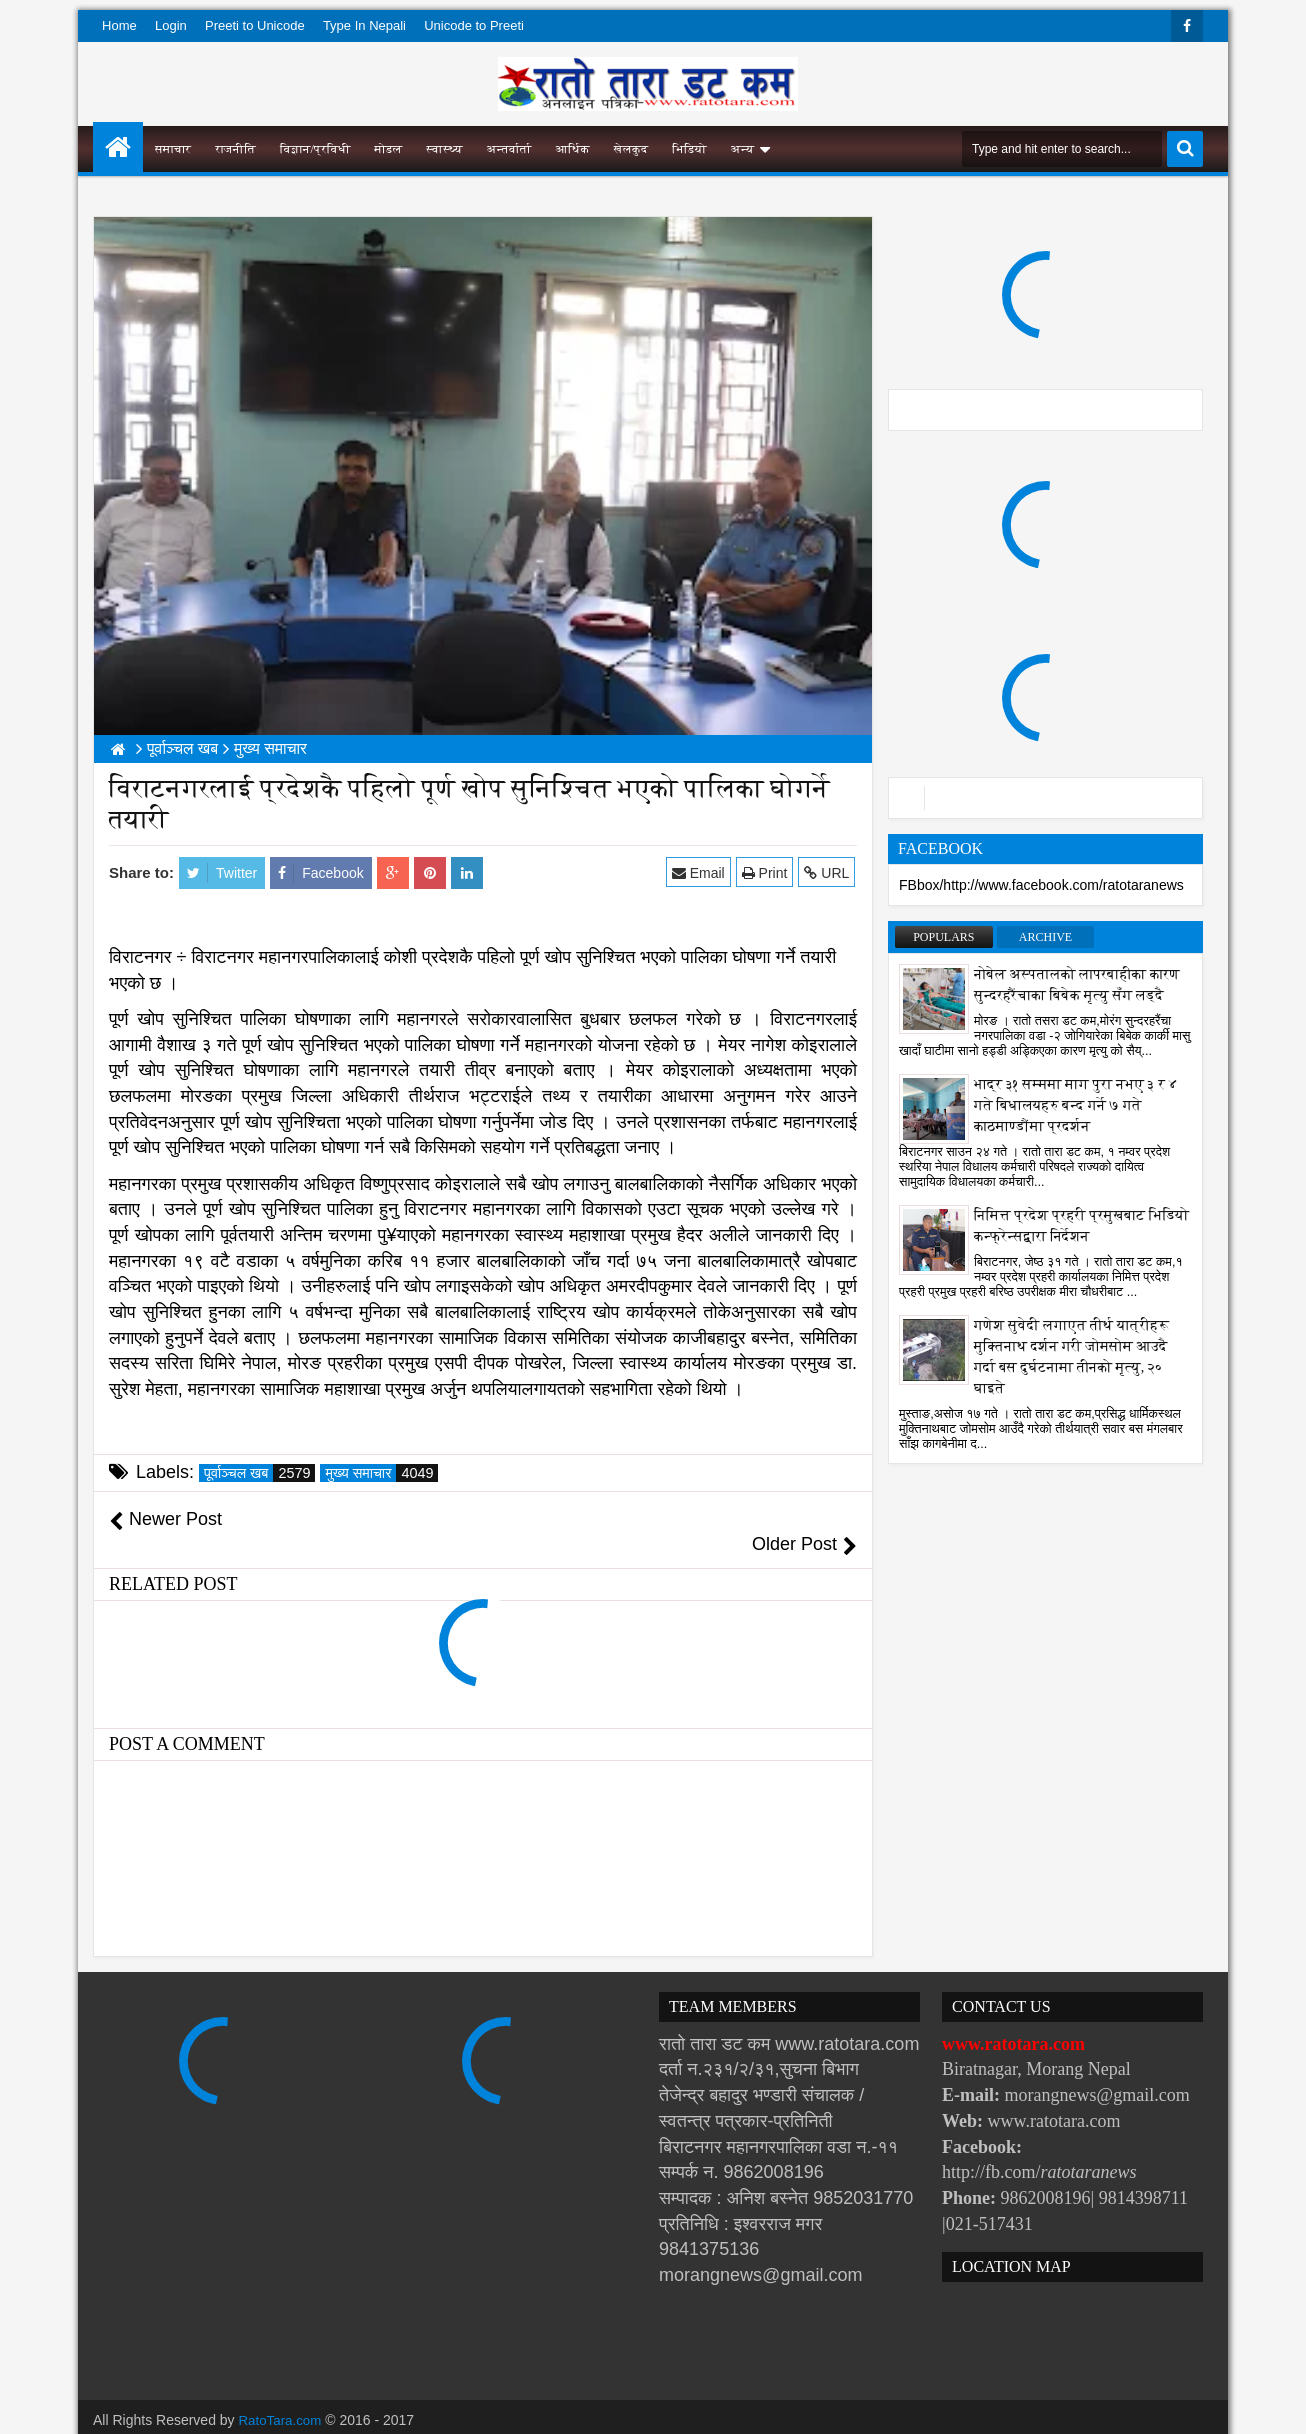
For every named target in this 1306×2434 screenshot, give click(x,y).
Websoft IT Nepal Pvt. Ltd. (264, 2414)
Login (171, 25)
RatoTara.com (282, 2394)
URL (828, 872)
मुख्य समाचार (381, 1473)
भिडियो (689, 149)
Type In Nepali (364, 25)
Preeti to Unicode (255, 25)
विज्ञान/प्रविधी (315, 149)
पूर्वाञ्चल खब (259, 1473)
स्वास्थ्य (445, 149)
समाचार (173, 149)
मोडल (389, 149)
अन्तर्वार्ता (509, 149)
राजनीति (235, 149)
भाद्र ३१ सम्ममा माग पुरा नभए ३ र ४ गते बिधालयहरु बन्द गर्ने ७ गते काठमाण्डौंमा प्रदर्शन (1076, 1105)
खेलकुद (631, 149)
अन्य (742, 149)
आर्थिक (573, 149)
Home (119, 25)
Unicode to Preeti (474, 25)
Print (766, 872)
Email (700, 872)
